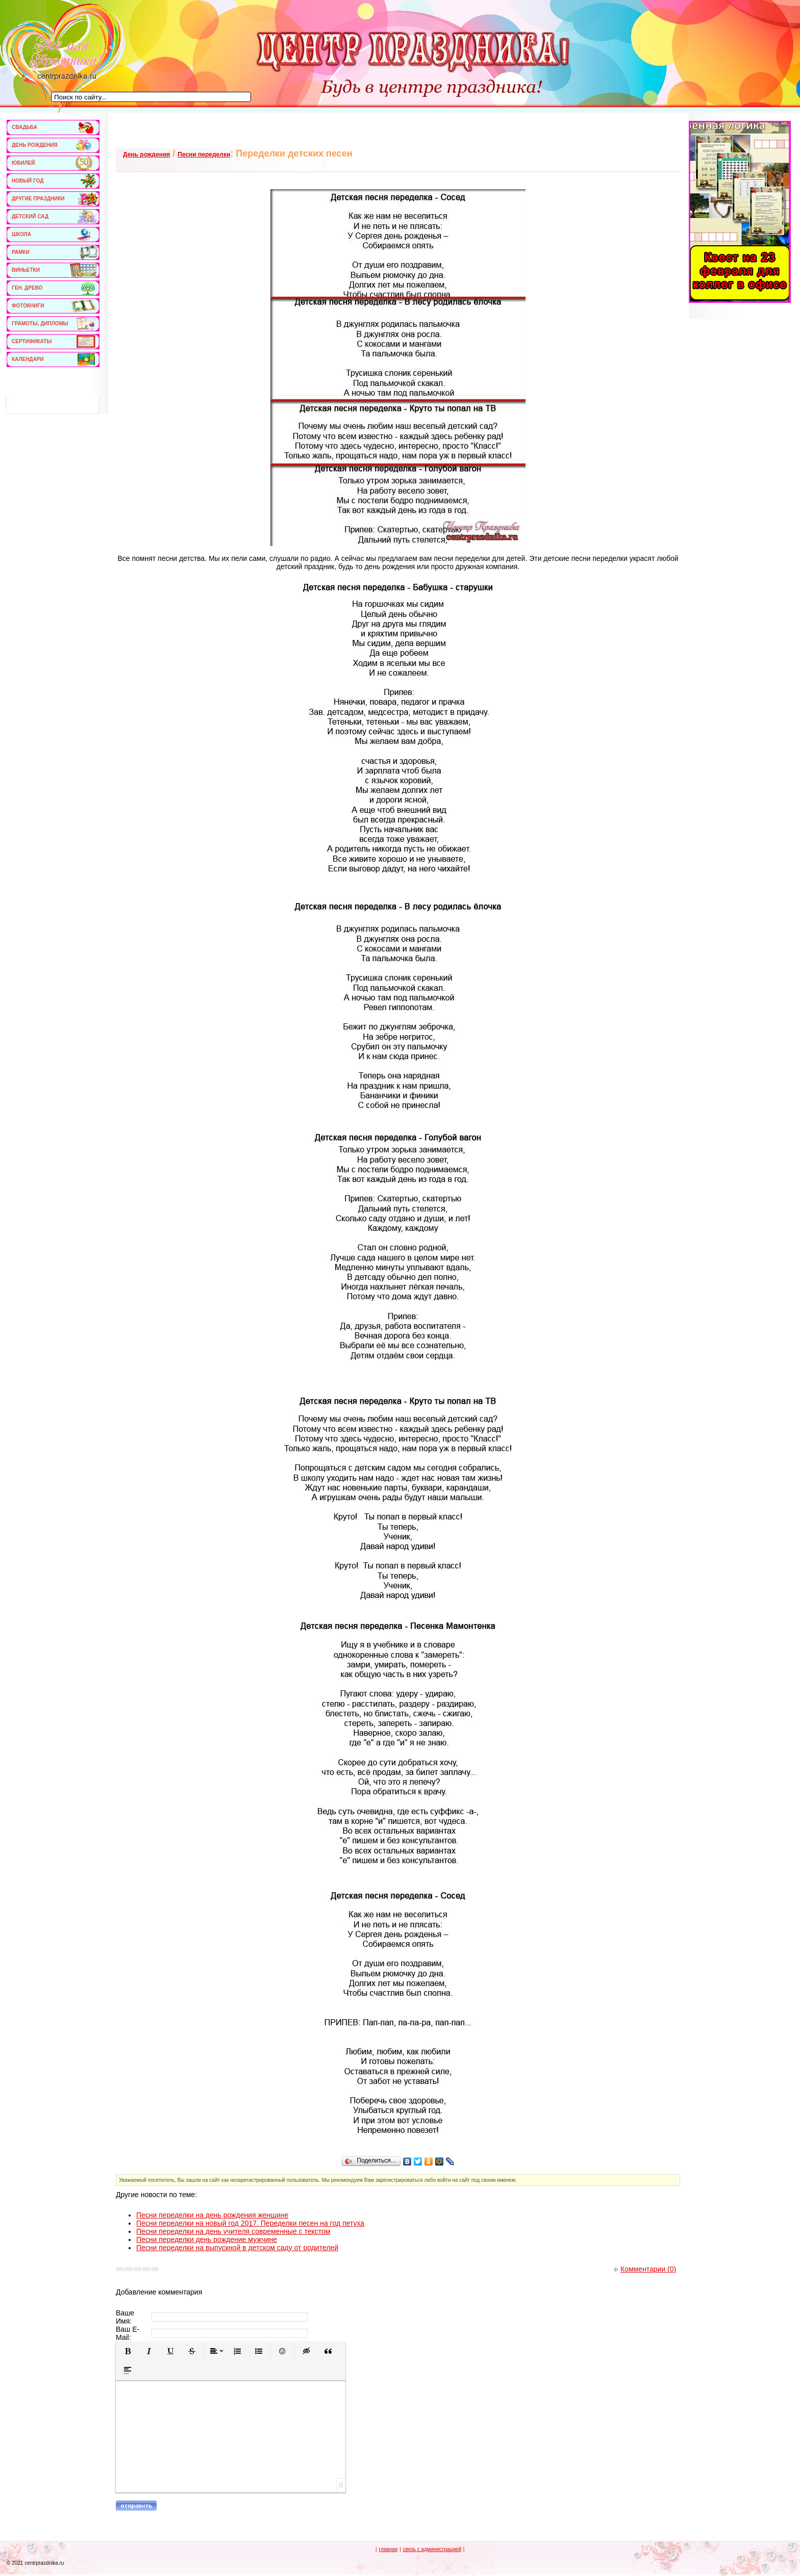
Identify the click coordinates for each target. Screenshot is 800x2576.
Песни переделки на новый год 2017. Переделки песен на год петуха (250, 2223)
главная (388, 2549)
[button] (127, 2351)
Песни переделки (204, 154)
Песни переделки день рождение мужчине (206, 2239)
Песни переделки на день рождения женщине (212, 2215)
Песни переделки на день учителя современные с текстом (233, 2231)
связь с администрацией (432, 2549)
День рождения (146, 154)
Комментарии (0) (645, 2269)
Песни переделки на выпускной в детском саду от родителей (237, 2248)
